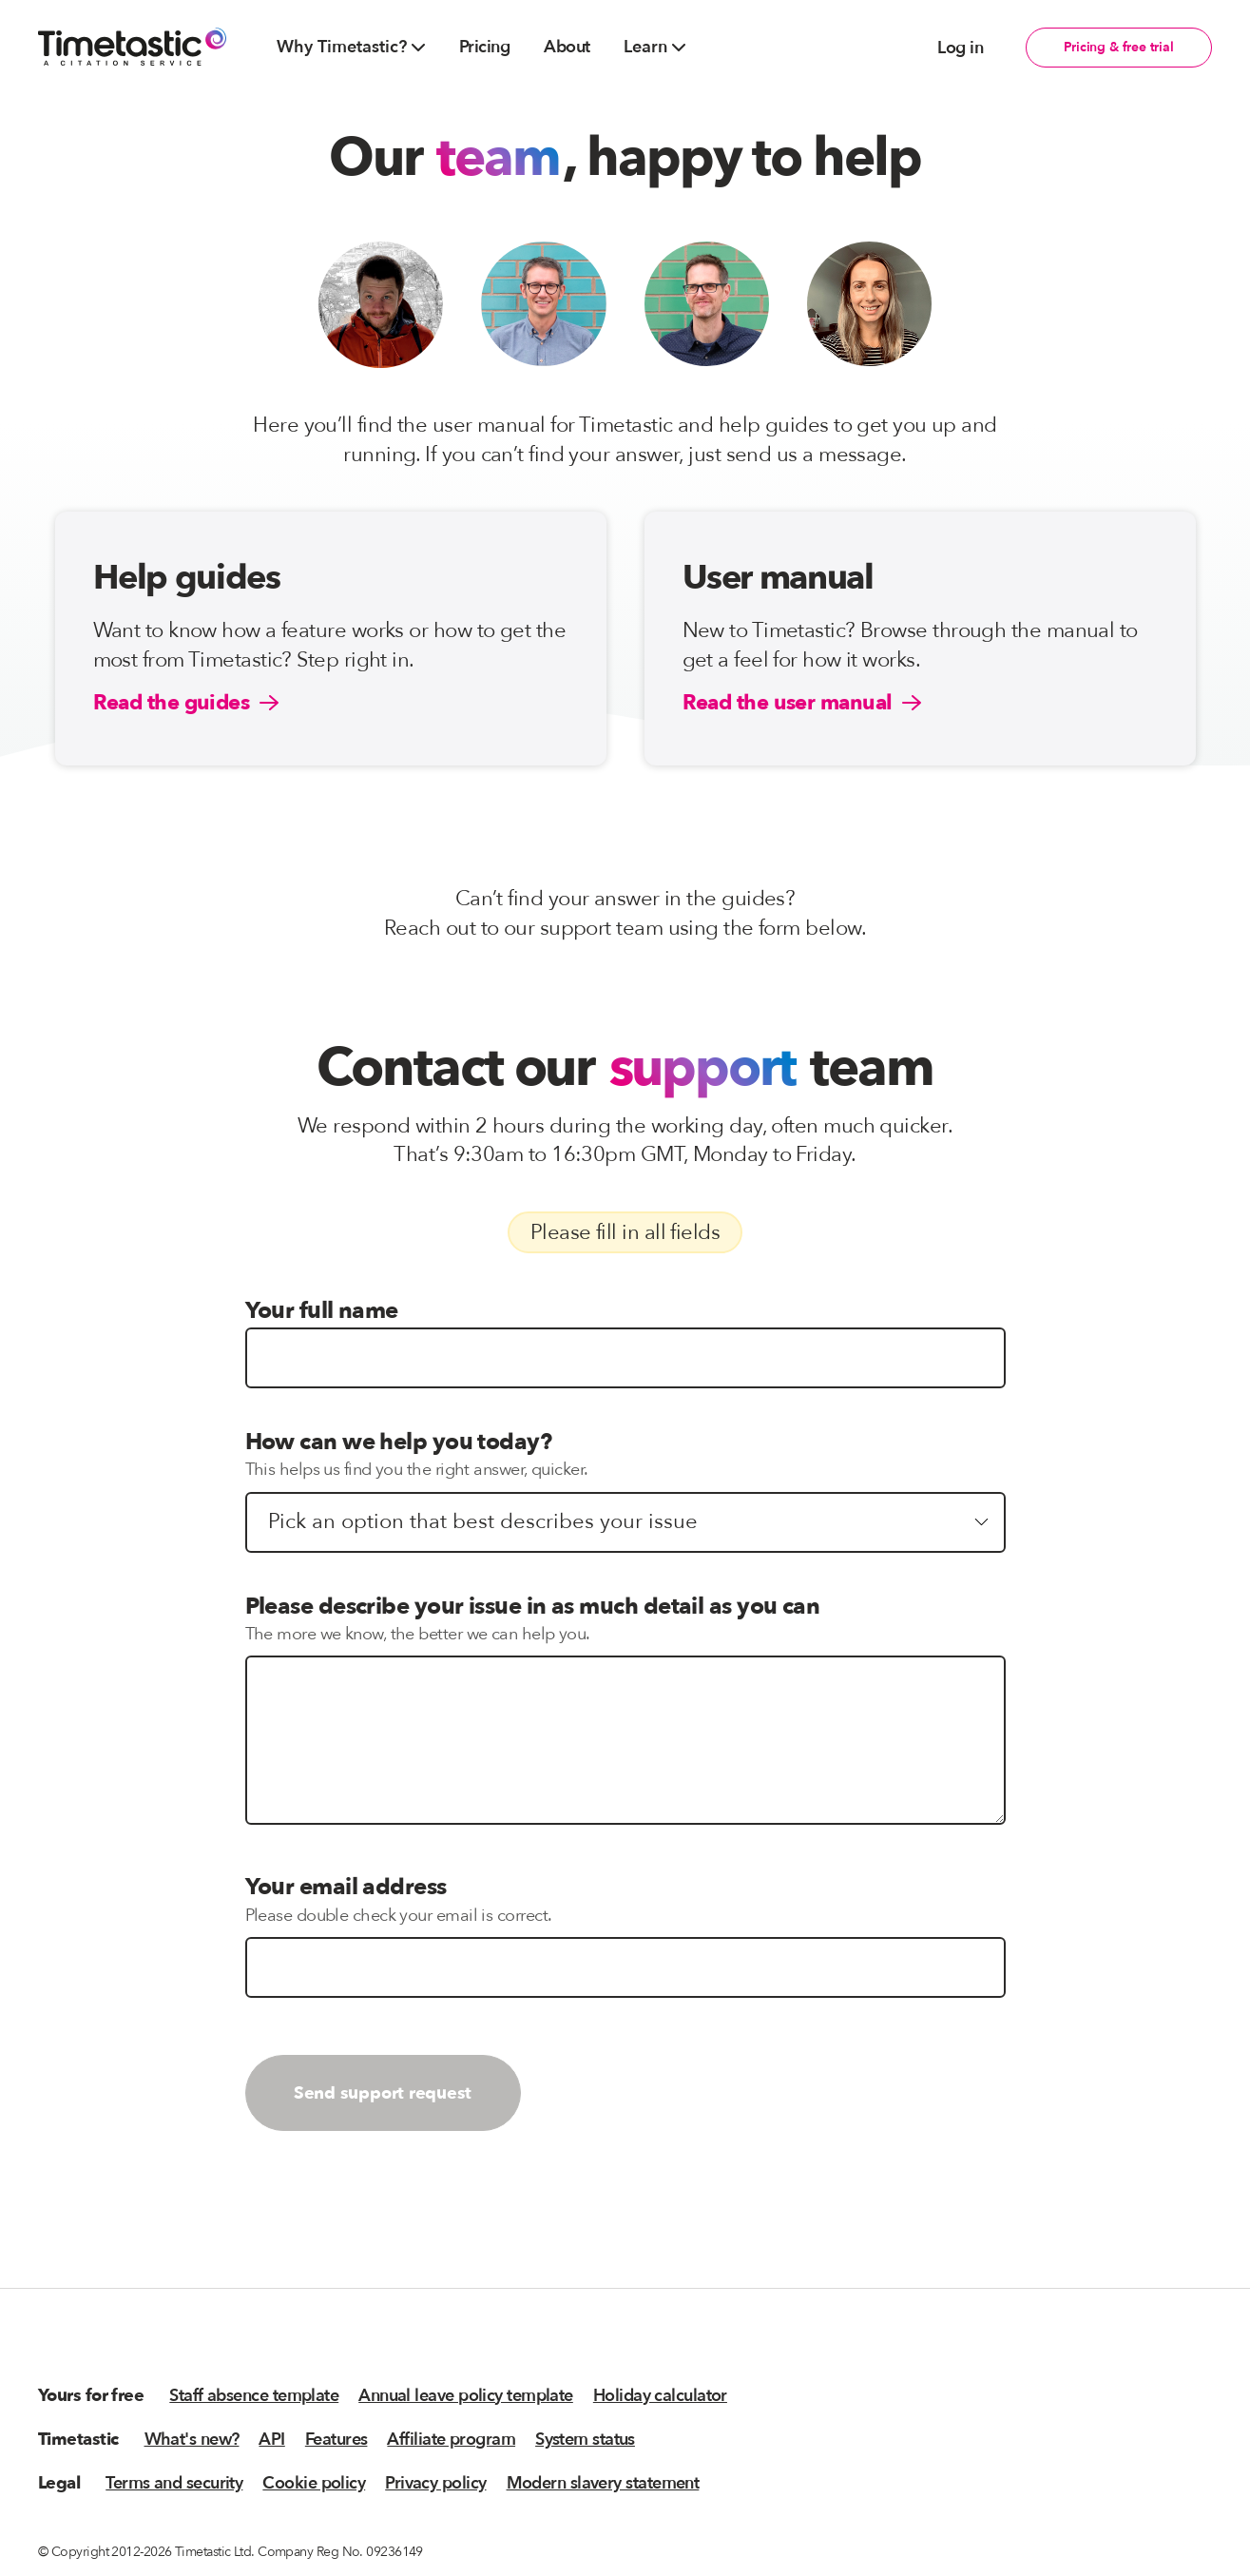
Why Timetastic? (351, 47)
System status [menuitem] (585, 2439)
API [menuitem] (271, 2439)
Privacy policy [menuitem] (435, 2483)
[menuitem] (351, 48)
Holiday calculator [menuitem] (660, 2396)
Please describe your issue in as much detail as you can (532, 1606)
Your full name (321, 1311)
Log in (960, 48)
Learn (654, 47)
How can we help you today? (398, 1442)
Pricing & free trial (1119, 47)
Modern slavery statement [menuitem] (603, 2483)
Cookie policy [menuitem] (313, 2483)
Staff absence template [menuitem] (253, 2396)
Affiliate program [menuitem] (451, 2439)
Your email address (346, 1887)
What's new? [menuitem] (192, 2439)
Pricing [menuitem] (484, 47)
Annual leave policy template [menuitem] (465, 2396)
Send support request (383, 2093)
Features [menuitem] (336, 2439)
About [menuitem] (566, 47)
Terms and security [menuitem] (174, 2483)
